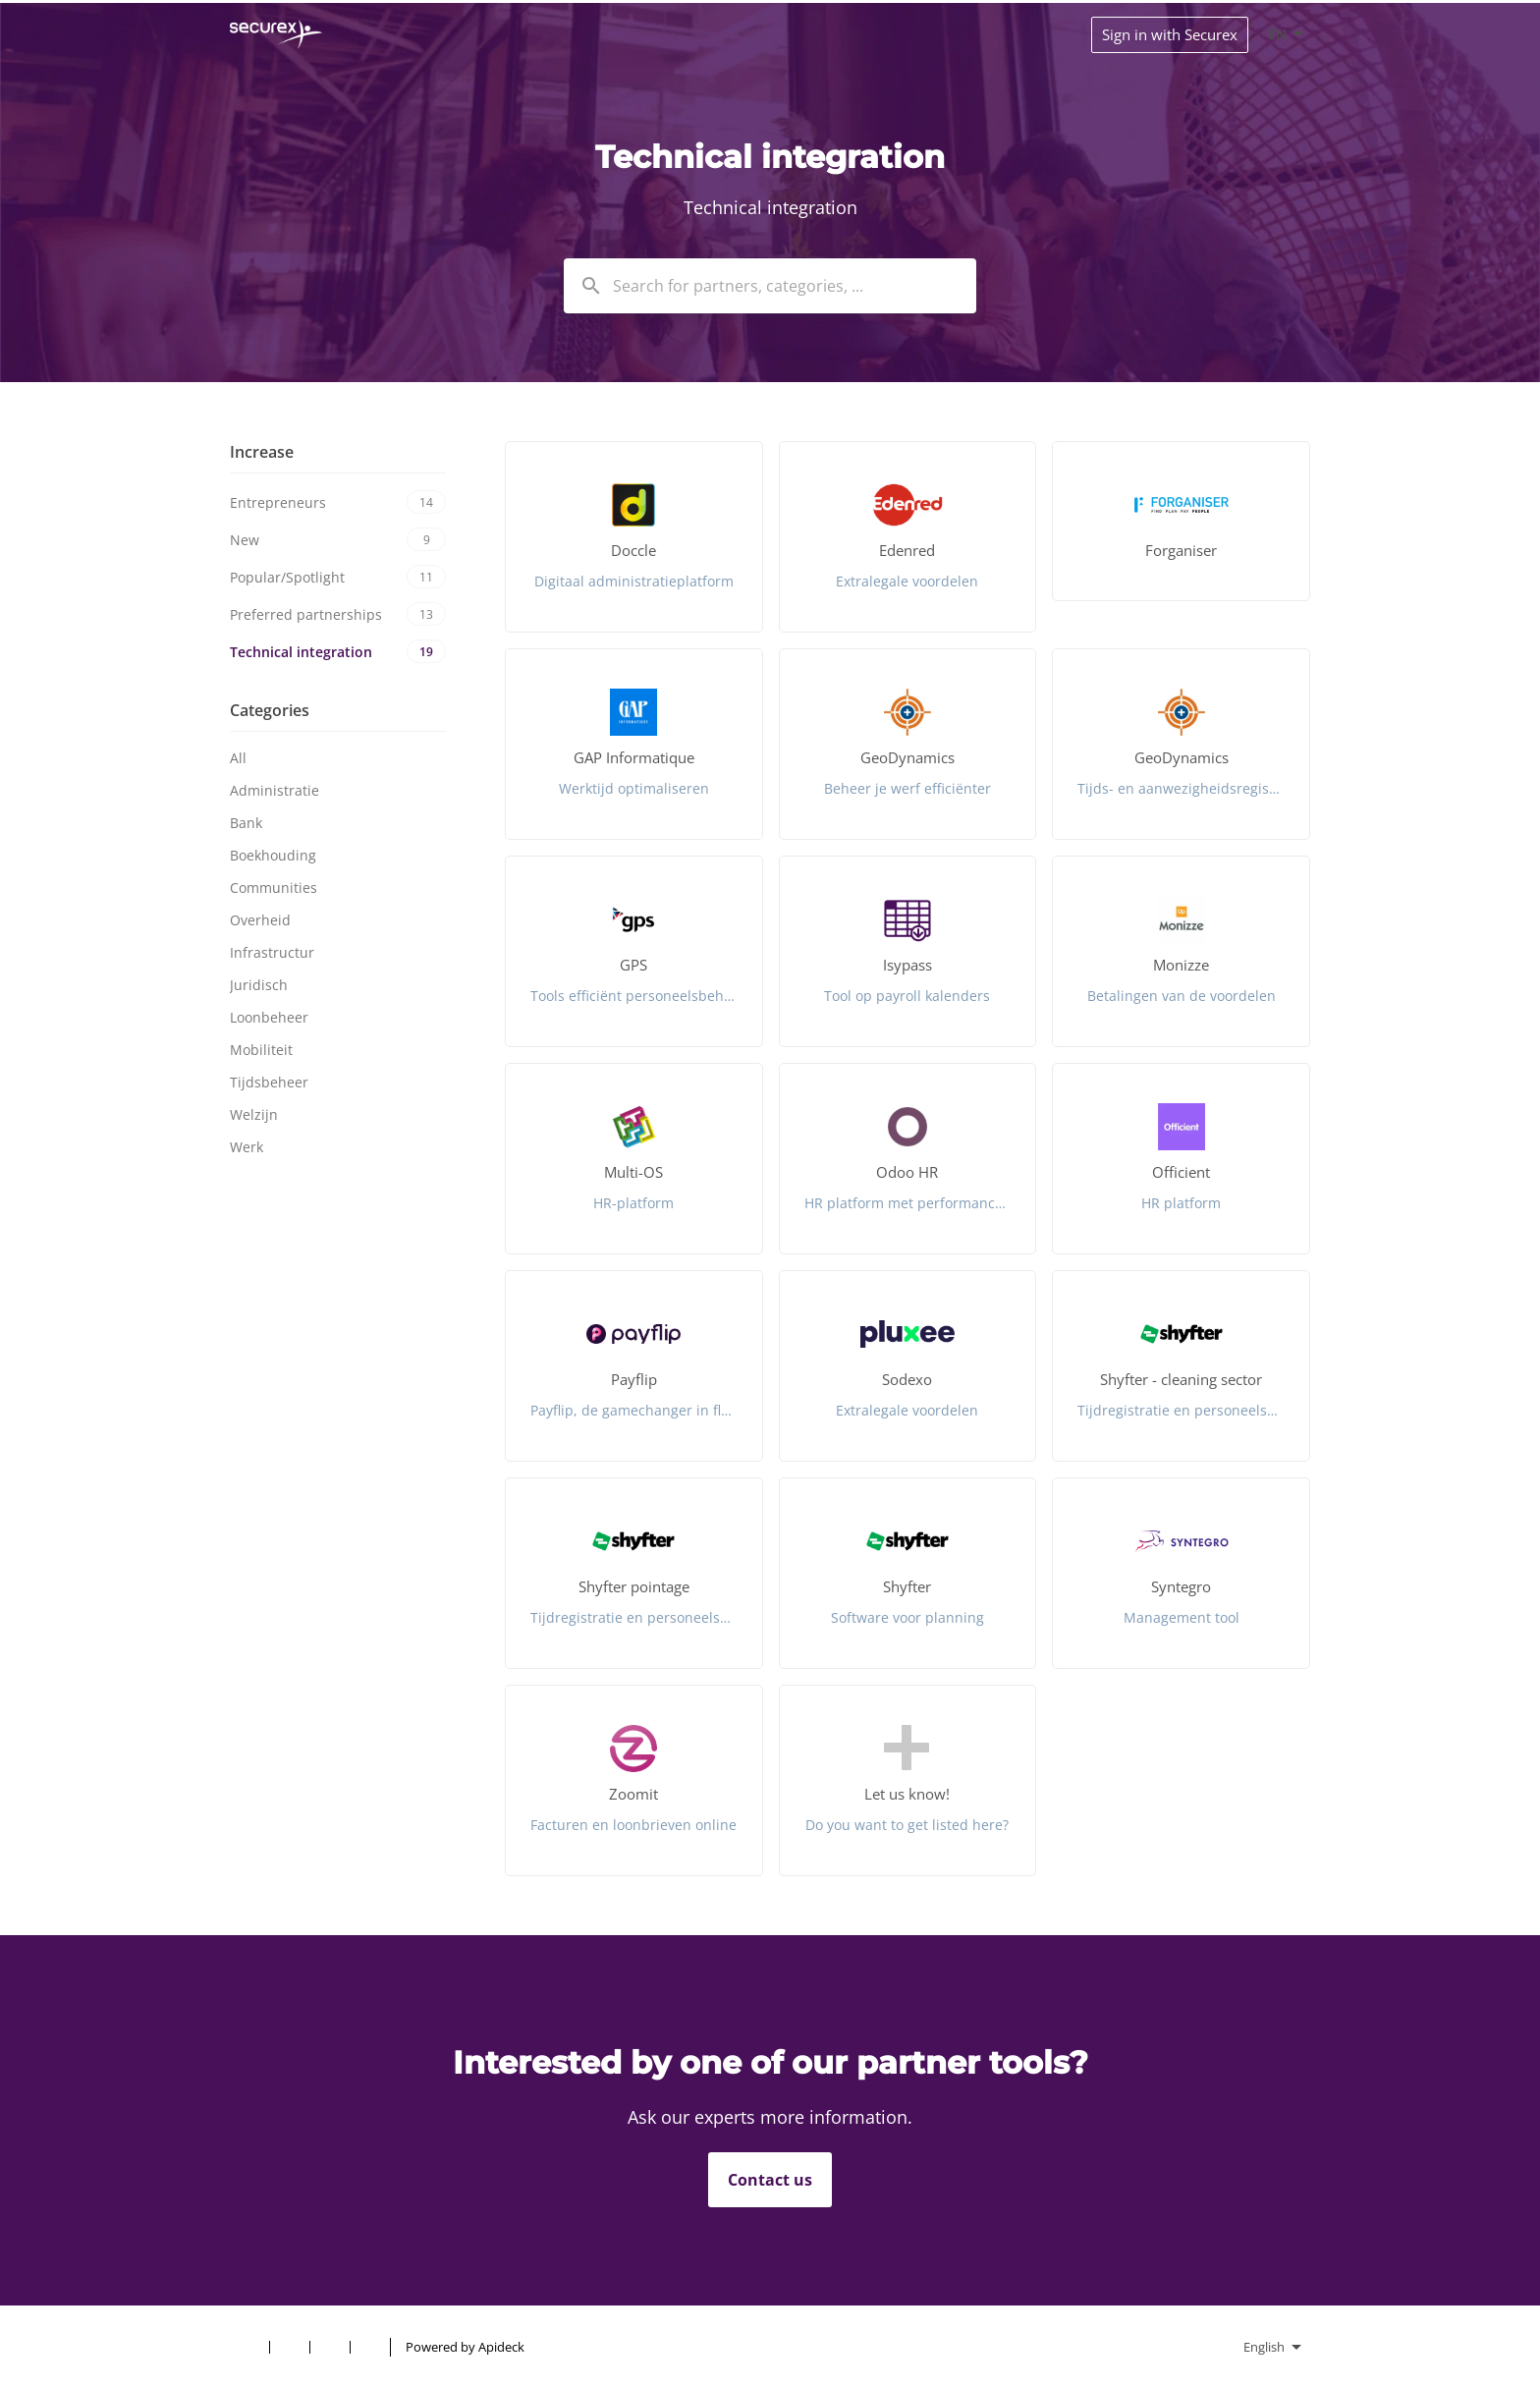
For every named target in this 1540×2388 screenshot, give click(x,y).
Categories (269, 710)
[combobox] (770, 285)
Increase (262, 452)
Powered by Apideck (465, 2347)
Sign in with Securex (1170, 34)
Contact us (770, 2180)
